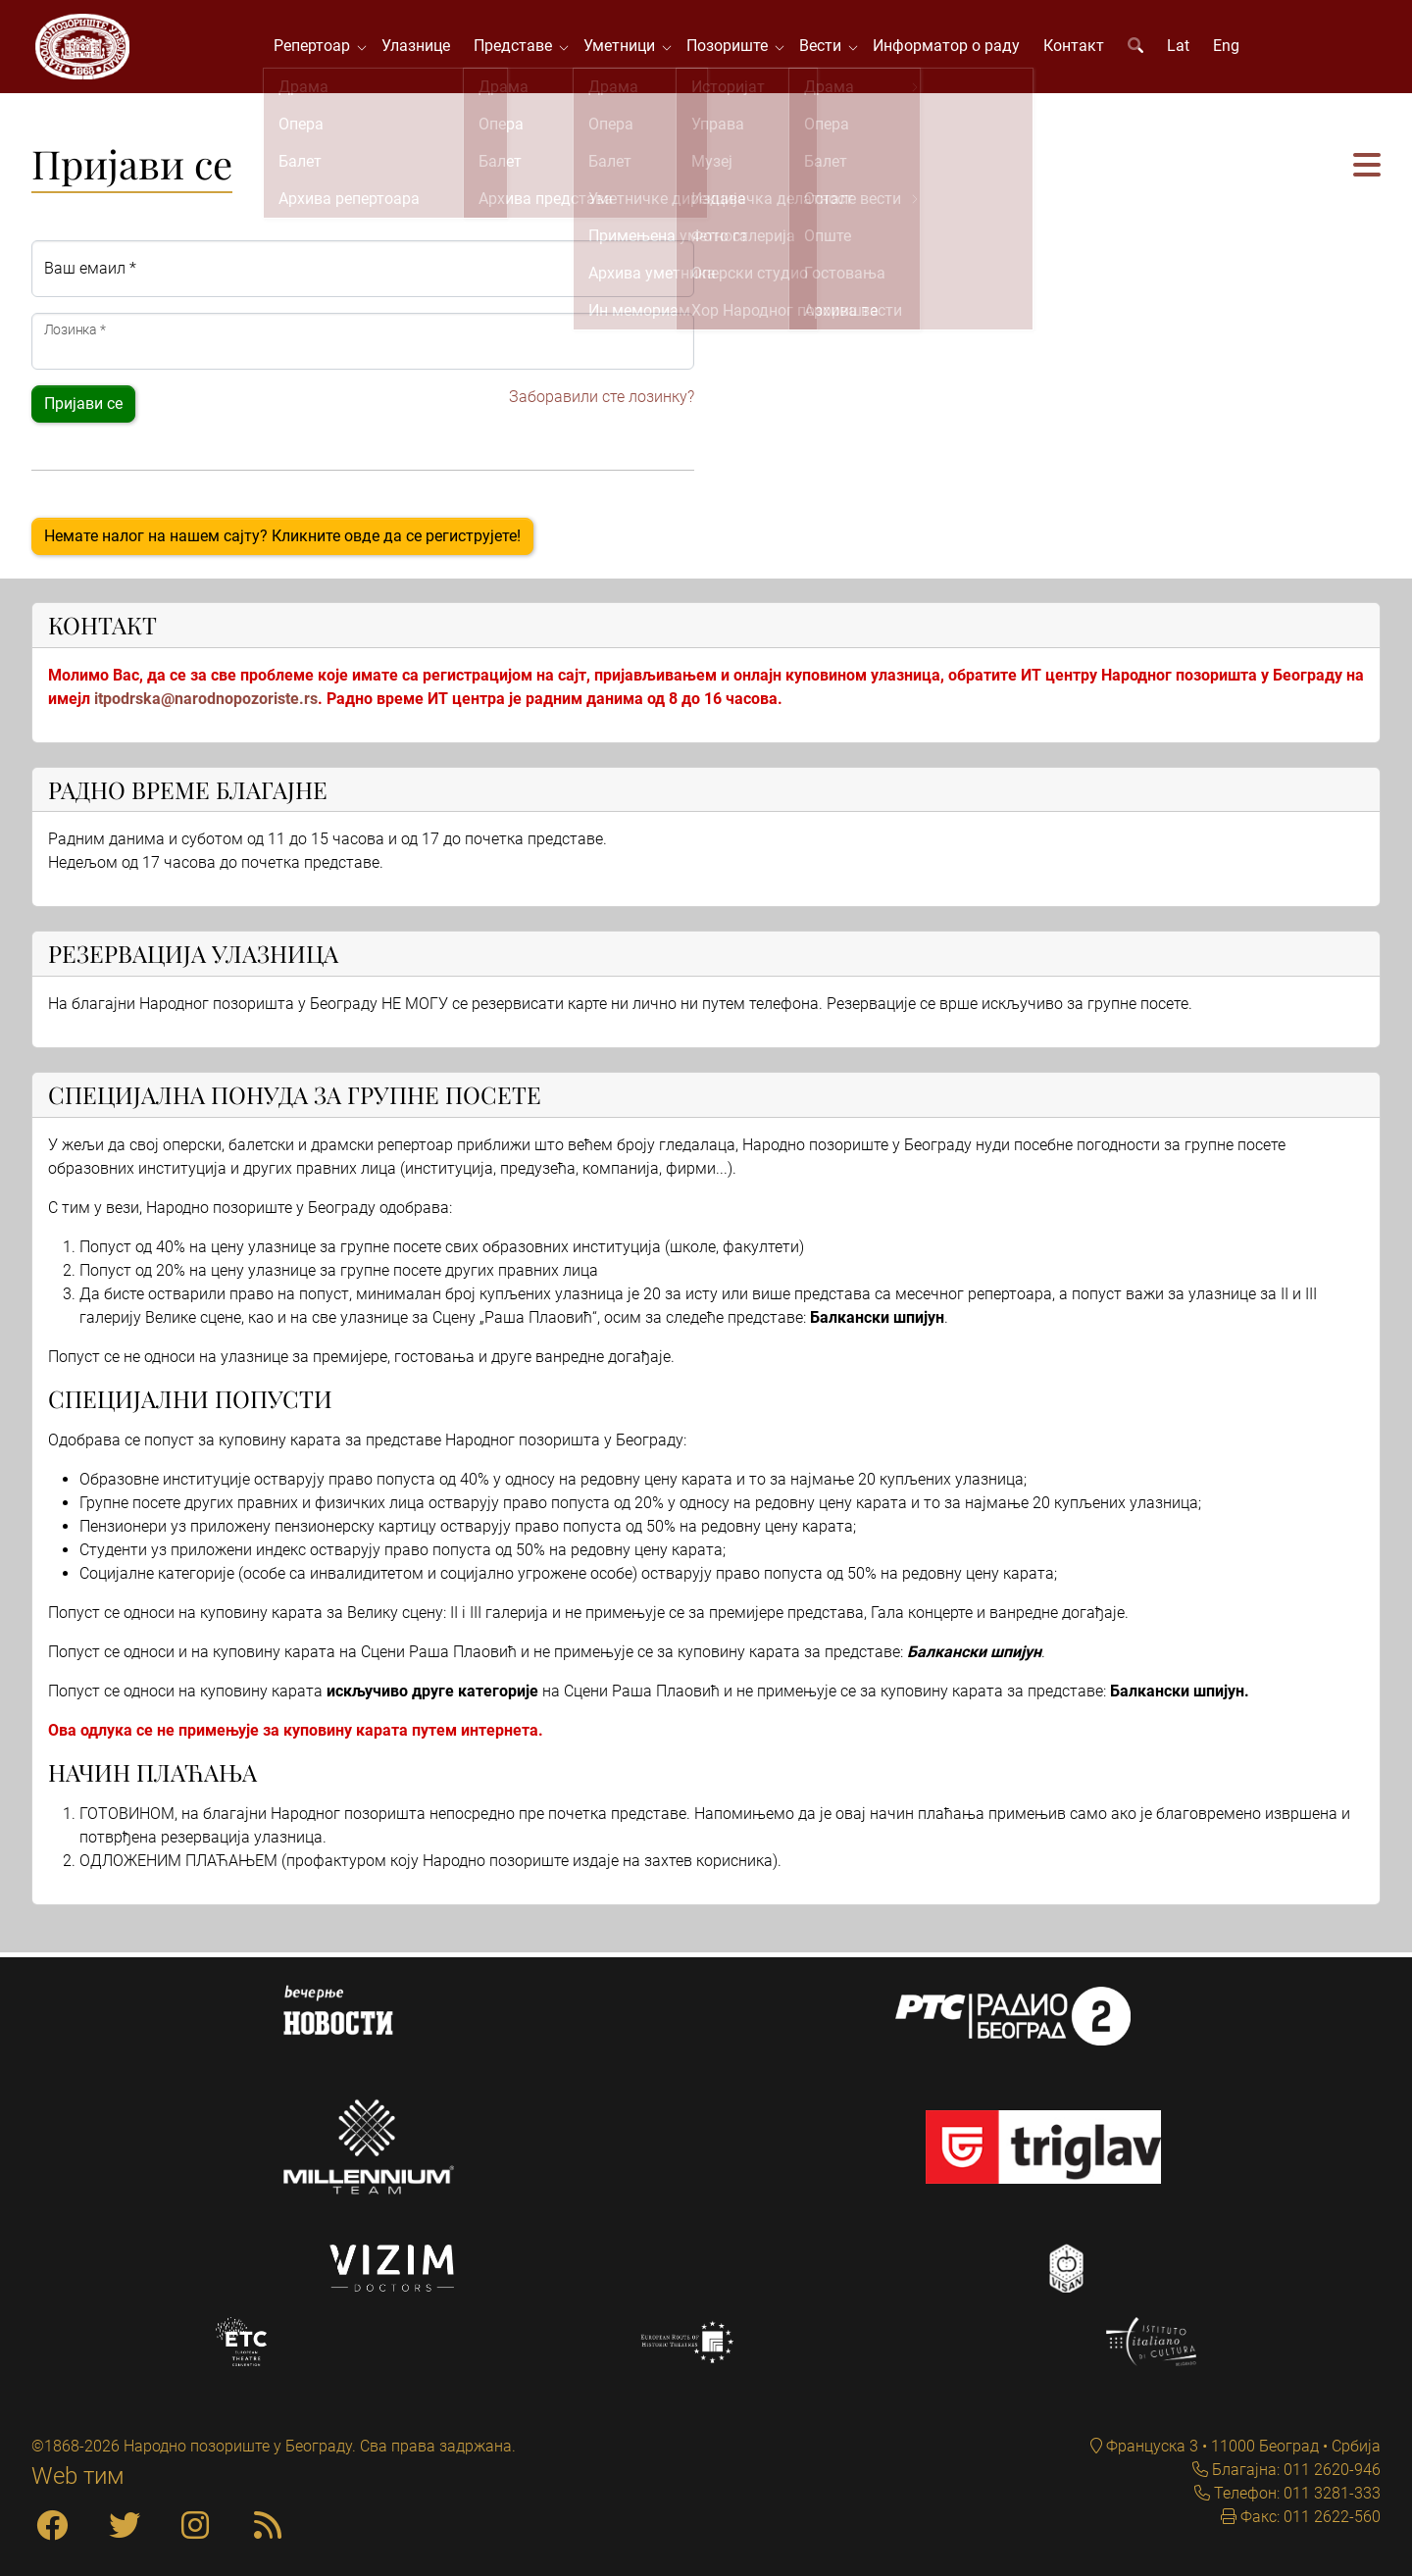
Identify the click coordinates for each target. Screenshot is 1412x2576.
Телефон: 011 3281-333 (1295, 2493)
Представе (521, 48)
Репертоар (319, 48)
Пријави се (83, 408)
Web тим (78, 2476)
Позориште (735, 48)
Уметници (627, 48)
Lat (1182, 48)
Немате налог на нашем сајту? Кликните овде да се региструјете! (282, 540)
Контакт (1077, 48)
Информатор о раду (950, 48)
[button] (1367, 172)
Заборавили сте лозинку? (601, 401)
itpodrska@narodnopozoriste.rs (206, 703)
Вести (828, 48)
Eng (1230, 48)
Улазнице (419, 48)
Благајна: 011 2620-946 (1294, 2469)
